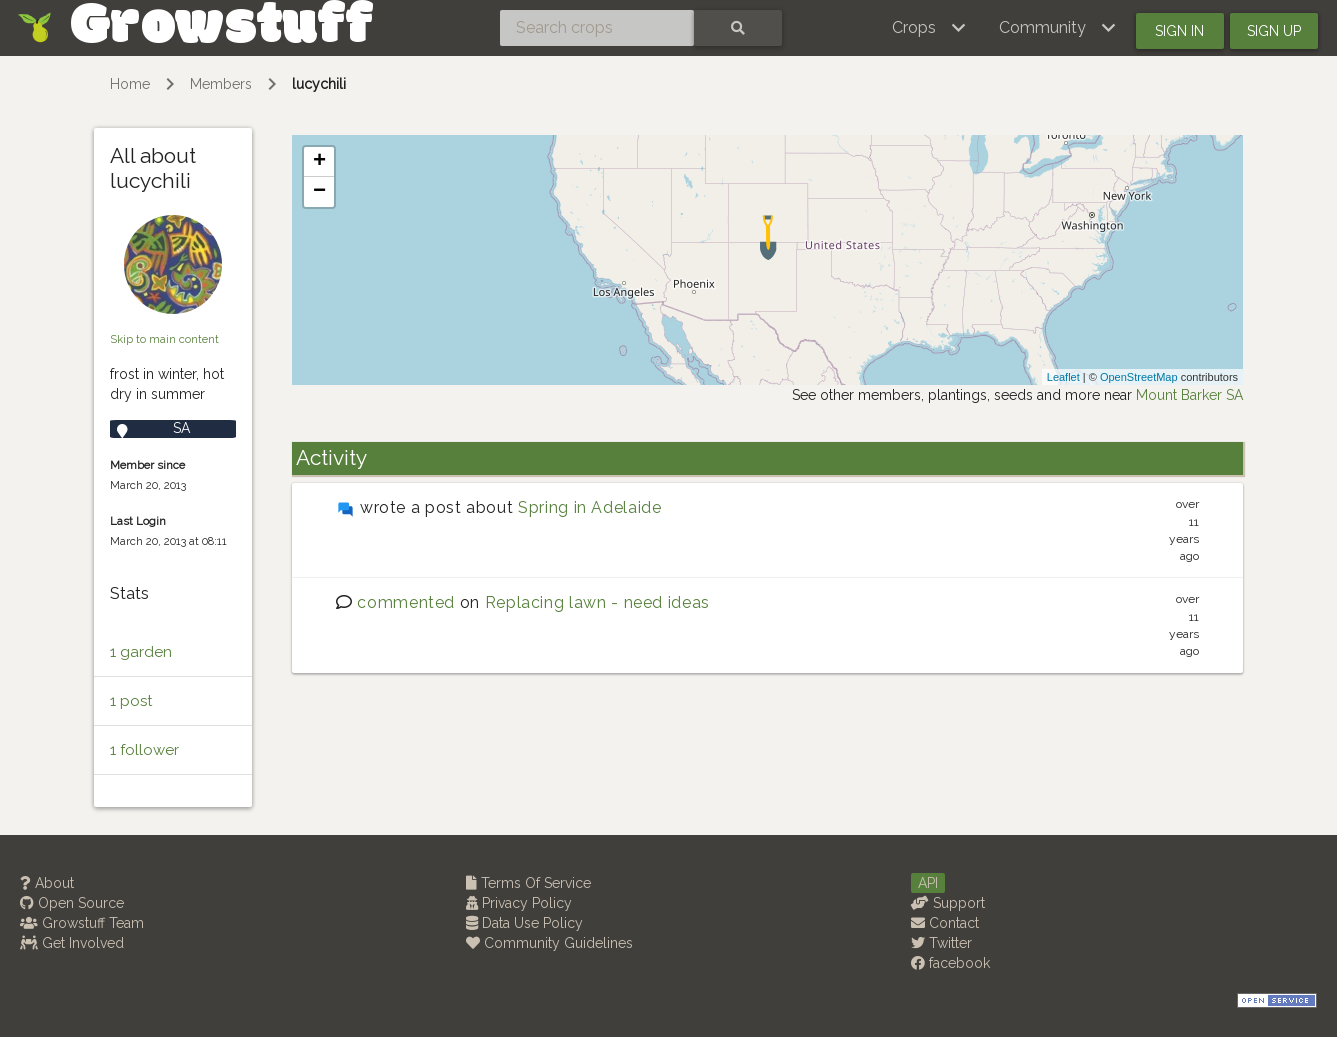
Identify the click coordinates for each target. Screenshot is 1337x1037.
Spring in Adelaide (590, 507)
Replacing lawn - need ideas (597, 602)
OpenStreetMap (1139, 377)
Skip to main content (164, 339)
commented (406, 602)
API (928, 883)
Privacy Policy (519, 903)
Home (130, 84)
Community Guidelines (549, 943)
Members (221, 84)
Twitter (941, 943)
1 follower (144, 750)
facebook (950, 963)
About (47, 883)
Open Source (72, 903)
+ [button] (319, 162)
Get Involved (72, 943)
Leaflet (1063, 377)
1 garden (141, 652)
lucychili (319, 84)
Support (948, 903)
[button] (929, 28)
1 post (131, 701)
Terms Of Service (528, 883)
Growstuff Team (82, 923)
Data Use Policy (524, 923)
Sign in (1179, 31)
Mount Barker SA (1189, 395)
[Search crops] (597, 28)
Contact (945, 923)
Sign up (1274, 31)
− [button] (319, 192)
